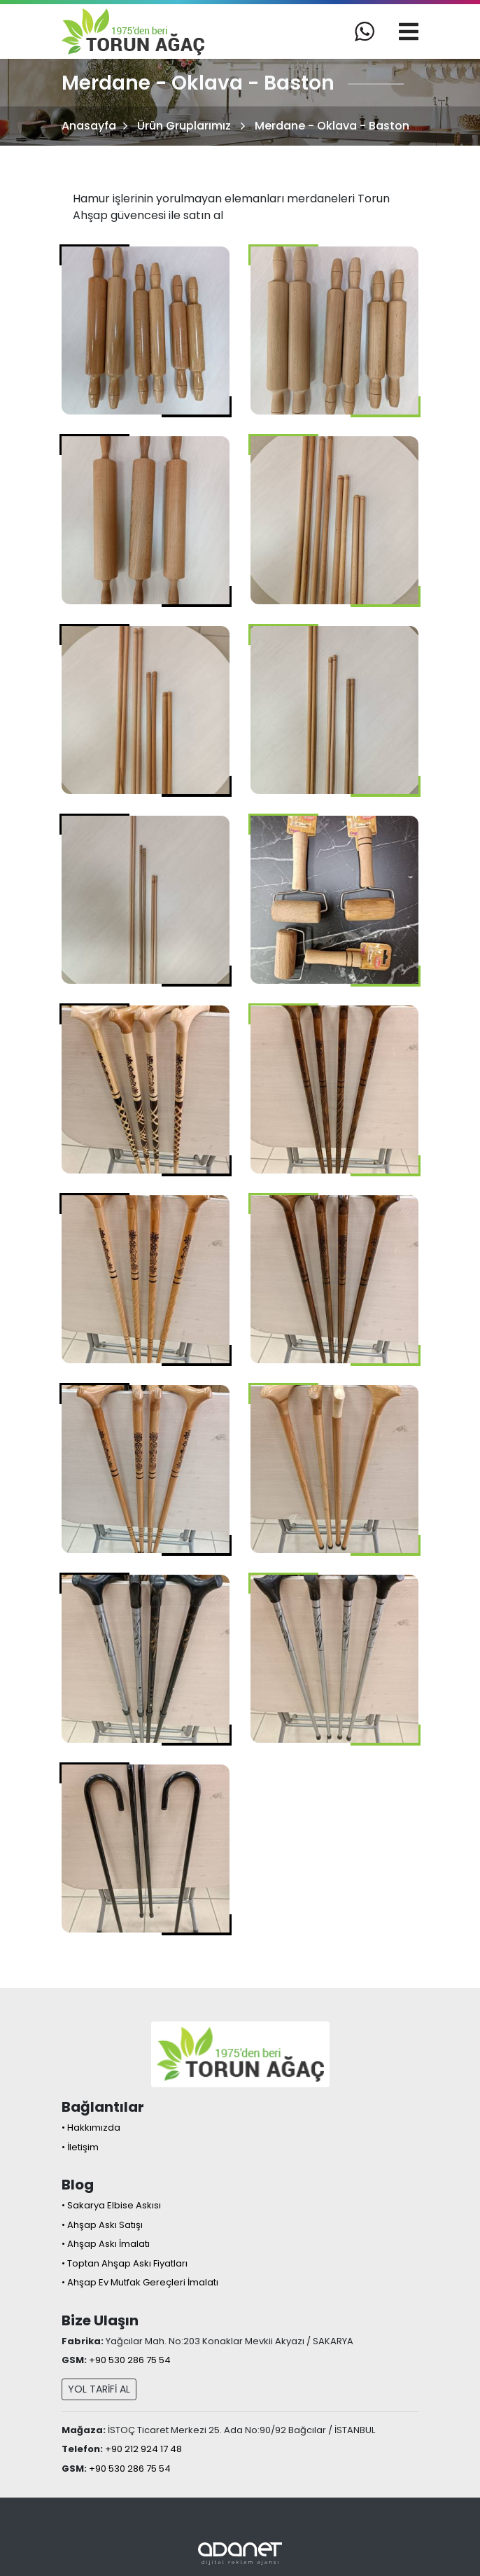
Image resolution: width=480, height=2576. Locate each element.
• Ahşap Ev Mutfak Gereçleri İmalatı (140, 2282)
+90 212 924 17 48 (143, 2449)
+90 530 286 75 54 (130, 2360)
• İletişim (80, 2147)
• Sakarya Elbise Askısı (111, 2205)
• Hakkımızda (91, 2127)
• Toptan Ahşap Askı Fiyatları (125, 2263)
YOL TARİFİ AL (99, 2389)
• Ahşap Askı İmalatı (106, 2243)
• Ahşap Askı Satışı (102, 2225)
